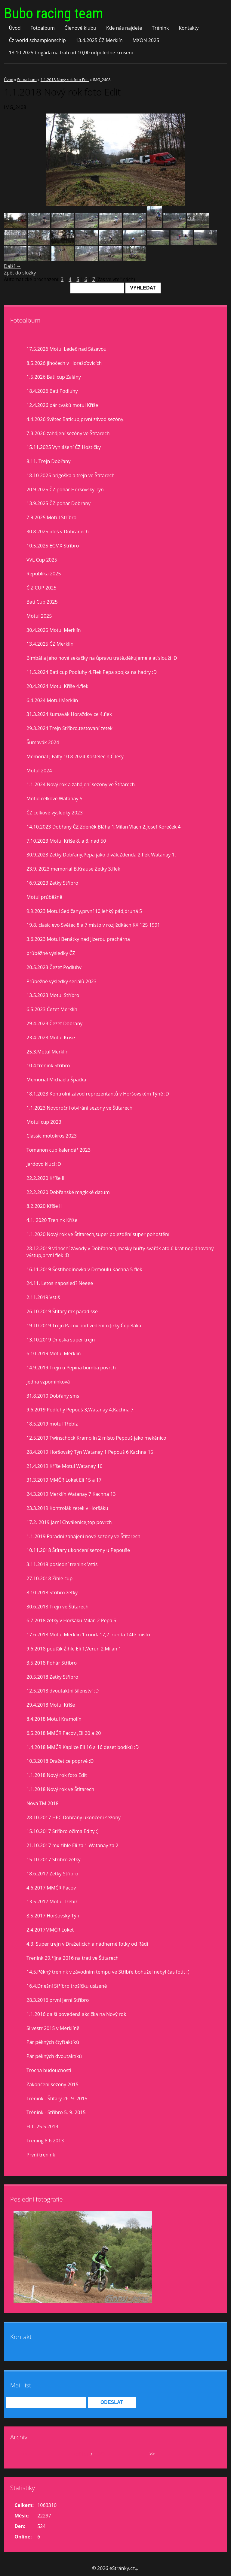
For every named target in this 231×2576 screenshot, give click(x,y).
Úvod (14, 28)
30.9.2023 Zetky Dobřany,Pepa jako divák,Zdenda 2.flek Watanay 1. (101, 854)
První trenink (40, 2154)
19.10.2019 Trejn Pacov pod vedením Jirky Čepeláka (83, 1325)
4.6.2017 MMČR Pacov (51, 1887)
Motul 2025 (39, 616)
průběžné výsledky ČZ (50, 953)
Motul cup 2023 (43, 1122)
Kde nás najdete (124, 28)
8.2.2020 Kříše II (44, 1206)
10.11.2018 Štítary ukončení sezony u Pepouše (78, 1550)
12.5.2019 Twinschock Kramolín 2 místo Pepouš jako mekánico (96, 1438)
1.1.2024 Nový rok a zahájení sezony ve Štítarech (80, 784)
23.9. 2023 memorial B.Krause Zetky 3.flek (73, 868)
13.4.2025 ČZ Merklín (98, 40)
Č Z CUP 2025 (41, 587)
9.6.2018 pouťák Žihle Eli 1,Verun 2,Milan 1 (73, 1648)
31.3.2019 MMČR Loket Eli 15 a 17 (64, 1480)
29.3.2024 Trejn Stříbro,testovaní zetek (69, 728)
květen (81, 2453)
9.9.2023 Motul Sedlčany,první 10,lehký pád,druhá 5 (84, 911)
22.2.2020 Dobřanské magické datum (68, 1192)
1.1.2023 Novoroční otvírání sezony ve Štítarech (79, 1108)
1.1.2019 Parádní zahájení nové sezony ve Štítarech (83, 1536)
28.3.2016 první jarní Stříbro (57, 2000)
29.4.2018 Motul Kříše (50, 1705)
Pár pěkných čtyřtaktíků (52, 2042)
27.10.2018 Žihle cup (49, 1578)
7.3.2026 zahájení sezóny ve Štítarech (68, 433)
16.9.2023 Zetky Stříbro (52, 883)
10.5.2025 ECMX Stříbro (52, 545)
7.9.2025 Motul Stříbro (51, 517)
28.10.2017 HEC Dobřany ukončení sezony (73, 1817)
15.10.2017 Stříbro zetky (53, 1859)
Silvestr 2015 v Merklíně (52, 2028)
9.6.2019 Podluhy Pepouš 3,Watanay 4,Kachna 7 (80, 1409)
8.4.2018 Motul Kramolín (54, 1719)
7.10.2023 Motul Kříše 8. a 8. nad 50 (66, 841)
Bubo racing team (53, 13)
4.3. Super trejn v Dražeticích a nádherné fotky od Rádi (87, 1944)
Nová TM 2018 (42, 1803)
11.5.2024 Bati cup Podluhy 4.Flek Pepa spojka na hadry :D (91, 672)
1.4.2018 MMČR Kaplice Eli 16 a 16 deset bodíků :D (82, 1747)
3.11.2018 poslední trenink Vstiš (61, 1564)
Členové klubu (81, 28)
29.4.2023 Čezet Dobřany (54, 1023)
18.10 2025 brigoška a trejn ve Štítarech (70, 475)
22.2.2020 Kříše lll (46, 1178)
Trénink (160, 28)
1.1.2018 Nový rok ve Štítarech (60, 1789)
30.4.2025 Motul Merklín (53, 630)
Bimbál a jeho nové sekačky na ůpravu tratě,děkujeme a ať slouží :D (101, 658)
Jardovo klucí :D (43, 1164)
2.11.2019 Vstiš (43, 1297)
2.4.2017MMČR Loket (50, 1929)
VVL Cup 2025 (41, 559)
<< (25, 2453)
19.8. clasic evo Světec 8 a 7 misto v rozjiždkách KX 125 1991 (93, 925)
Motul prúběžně (44, 897)
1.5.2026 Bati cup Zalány (53, 377)
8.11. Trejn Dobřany (48, 461)
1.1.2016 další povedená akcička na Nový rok (76, 2014)
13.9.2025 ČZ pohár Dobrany (58, 503)
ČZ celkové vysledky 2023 (54, 812)
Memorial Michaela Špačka (56, 1079)
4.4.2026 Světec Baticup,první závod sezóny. (75, 419)
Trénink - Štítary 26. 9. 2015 (56, 2098)
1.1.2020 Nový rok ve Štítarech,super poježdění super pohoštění (97, 1234)
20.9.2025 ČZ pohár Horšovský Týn (65, 489)
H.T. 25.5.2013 (42, 2126)
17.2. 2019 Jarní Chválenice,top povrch (69, 1522)
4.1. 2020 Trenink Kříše (51, 1220)
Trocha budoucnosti (48, 2070)
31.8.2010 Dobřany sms (52, 1396)
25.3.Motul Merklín (47, 1051)
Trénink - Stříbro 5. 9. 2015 (56, 2112)
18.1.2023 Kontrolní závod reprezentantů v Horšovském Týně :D (97, 1093)
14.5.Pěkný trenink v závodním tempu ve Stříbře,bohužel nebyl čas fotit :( (107, 1971)
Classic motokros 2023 (51, 1135)
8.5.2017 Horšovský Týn (52, 1915)
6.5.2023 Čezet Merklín (51, 1009)
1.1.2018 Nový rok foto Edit (65, 79)
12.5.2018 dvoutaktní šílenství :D (62, 1690)
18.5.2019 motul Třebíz (52, 1423)
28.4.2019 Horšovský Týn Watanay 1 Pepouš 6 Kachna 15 (89, 1452)
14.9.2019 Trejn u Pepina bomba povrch (71, 1367)
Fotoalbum (42, 28)
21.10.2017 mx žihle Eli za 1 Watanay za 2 (72, 1845)
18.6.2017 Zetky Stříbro (52, 1873)
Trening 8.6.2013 (45, 2140)
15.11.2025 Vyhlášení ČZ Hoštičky (63, 447)
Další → (12, 266)
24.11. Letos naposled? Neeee (59, 1283)
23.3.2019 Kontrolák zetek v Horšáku (67, 1508)
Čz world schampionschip (37, 40)
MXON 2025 (145, 40)
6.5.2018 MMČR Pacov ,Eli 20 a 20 (63, 1733)
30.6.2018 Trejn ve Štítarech (57, 1606)
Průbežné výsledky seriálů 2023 (61, 981)
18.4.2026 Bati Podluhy (52, 391)
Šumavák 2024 (42, 742)
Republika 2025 (43, 573)
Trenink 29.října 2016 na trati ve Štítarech (72, 1958)
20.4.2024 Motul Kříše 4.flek (57, 686)
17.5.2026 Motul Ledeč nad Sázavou (66, 349)
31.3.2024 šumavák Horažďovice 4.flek (69, 714)
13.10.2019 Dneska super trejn (60, 1339)
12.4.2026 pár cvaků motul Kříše (62, 405)
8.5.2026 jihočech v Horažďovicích (64, 363)
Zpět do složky (20, 272)
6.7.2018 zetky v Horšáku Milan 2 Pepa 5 (71, 1620)
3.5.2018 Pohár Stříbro (51, 1662)
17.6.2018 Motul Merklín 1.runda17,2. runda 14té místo (88, 1634)
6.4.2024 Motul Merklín (52, 700)
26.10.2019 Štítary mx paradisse (62, 1311)
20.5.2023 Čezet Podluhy (54, 967)
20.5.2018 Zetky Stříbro (52, 1677)
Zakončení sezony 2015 (52, 2084)
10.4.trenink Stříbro (48, 1065)
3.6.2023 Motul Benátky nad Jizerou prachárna (78, 939)
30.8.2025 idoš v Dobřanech (57, 531)
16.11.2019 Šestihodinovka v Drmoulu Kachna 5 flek (84, 1269)
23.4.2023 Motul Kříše (50, 1037)
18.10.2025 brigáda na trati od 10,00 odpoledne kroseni (71, 52)
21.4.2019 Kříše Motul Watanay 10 (64, 1466)
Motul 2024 (39, 770)
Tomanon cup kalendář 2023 (58, 1150)
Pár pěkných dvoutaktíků (54, 2056)
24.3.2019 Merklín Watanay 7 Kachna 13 (71, 1494)
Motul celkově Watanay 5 (54, 798)
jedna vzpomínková (48, 1381)
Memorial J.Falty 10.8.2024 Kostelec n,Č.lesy (75, 756)
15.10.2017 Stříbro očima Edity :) (62, 1831)
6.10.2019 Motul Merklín (53, 1353)
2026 (99, 2453)
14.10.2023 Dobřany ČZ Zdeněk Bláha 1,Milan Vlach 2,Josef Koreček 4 (103, 826)
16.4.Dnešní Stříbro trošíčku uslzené (66, 1986)
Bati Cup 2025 (42, 602)
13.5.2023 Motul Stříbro (52, 995)
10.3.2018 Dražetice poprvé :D (60, 1761)
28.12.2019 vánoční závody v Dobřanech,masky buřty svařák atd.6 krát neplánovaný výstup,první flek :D (120, 1252)
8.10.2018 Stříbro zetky (52, 1592)
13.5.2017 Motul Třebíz (52, 1901)
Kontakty (189, 28)
